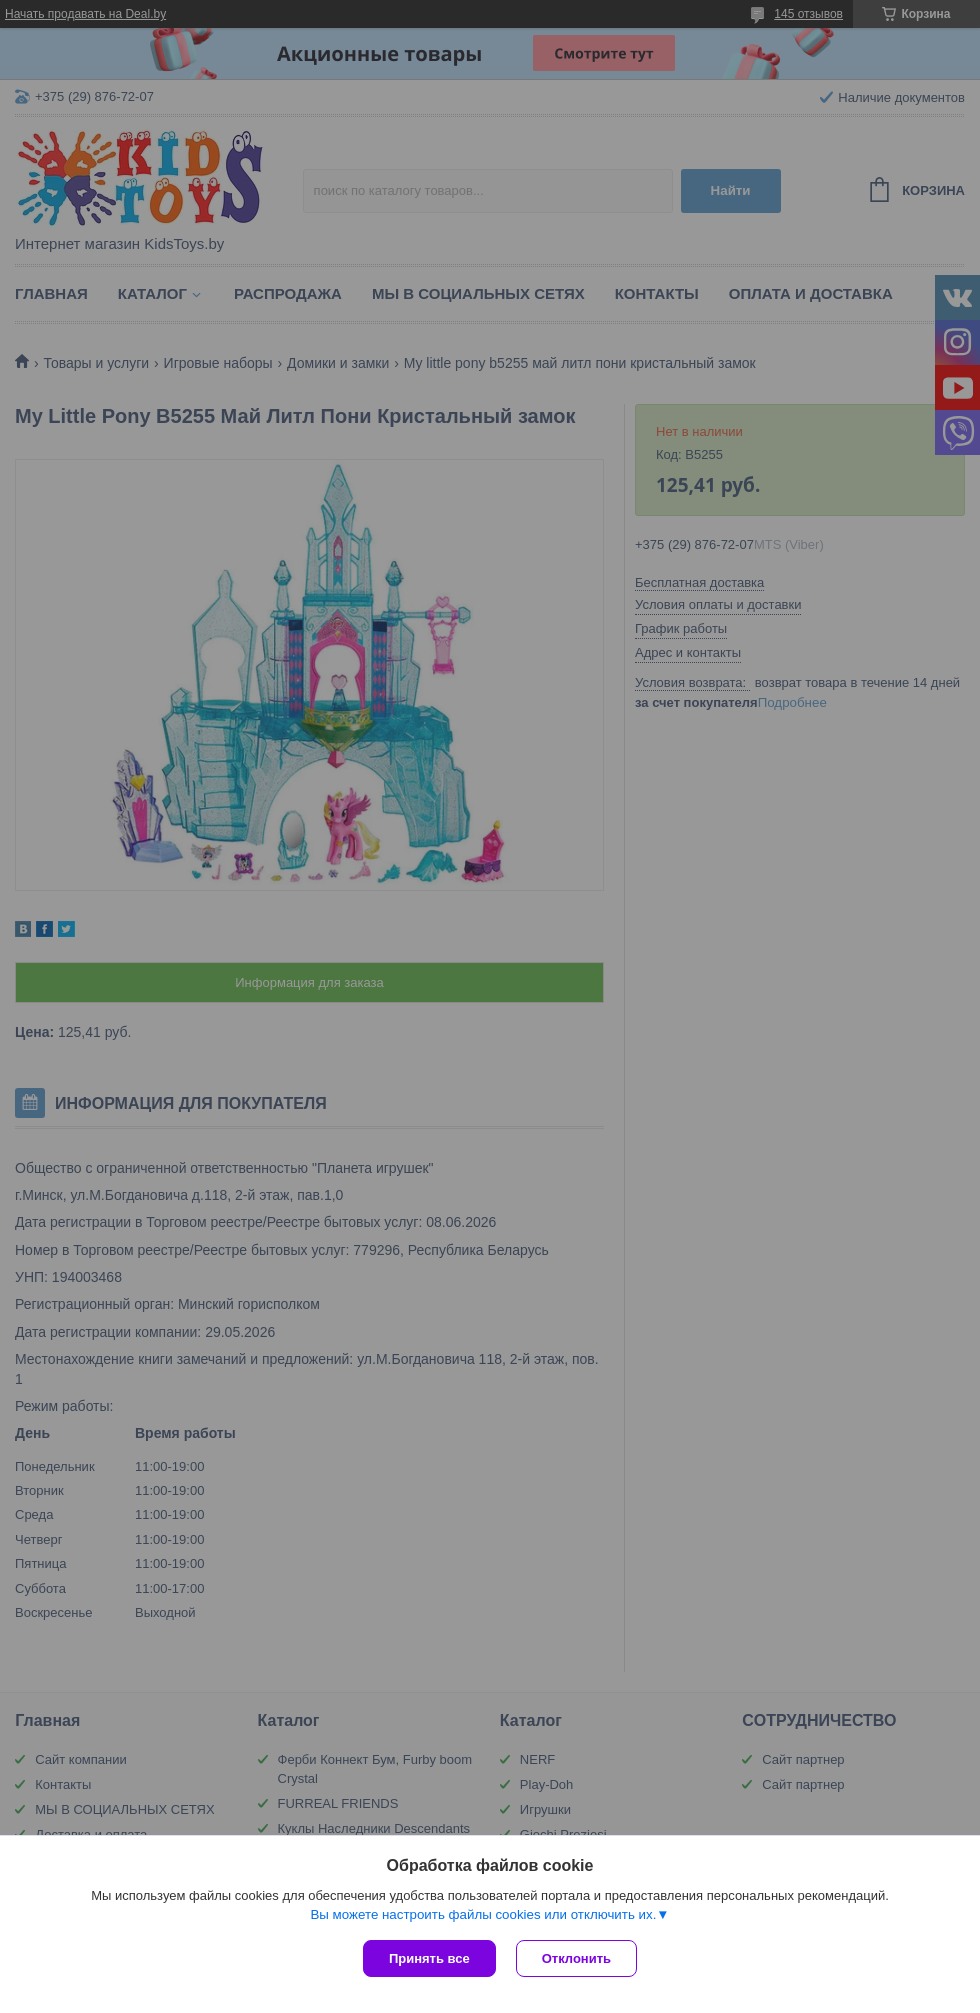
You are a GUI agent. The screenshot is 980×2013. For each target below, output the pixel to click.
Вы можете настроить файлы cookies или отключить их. (483, 1914)
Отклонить (576, 1958)
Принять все (429, 1958)
